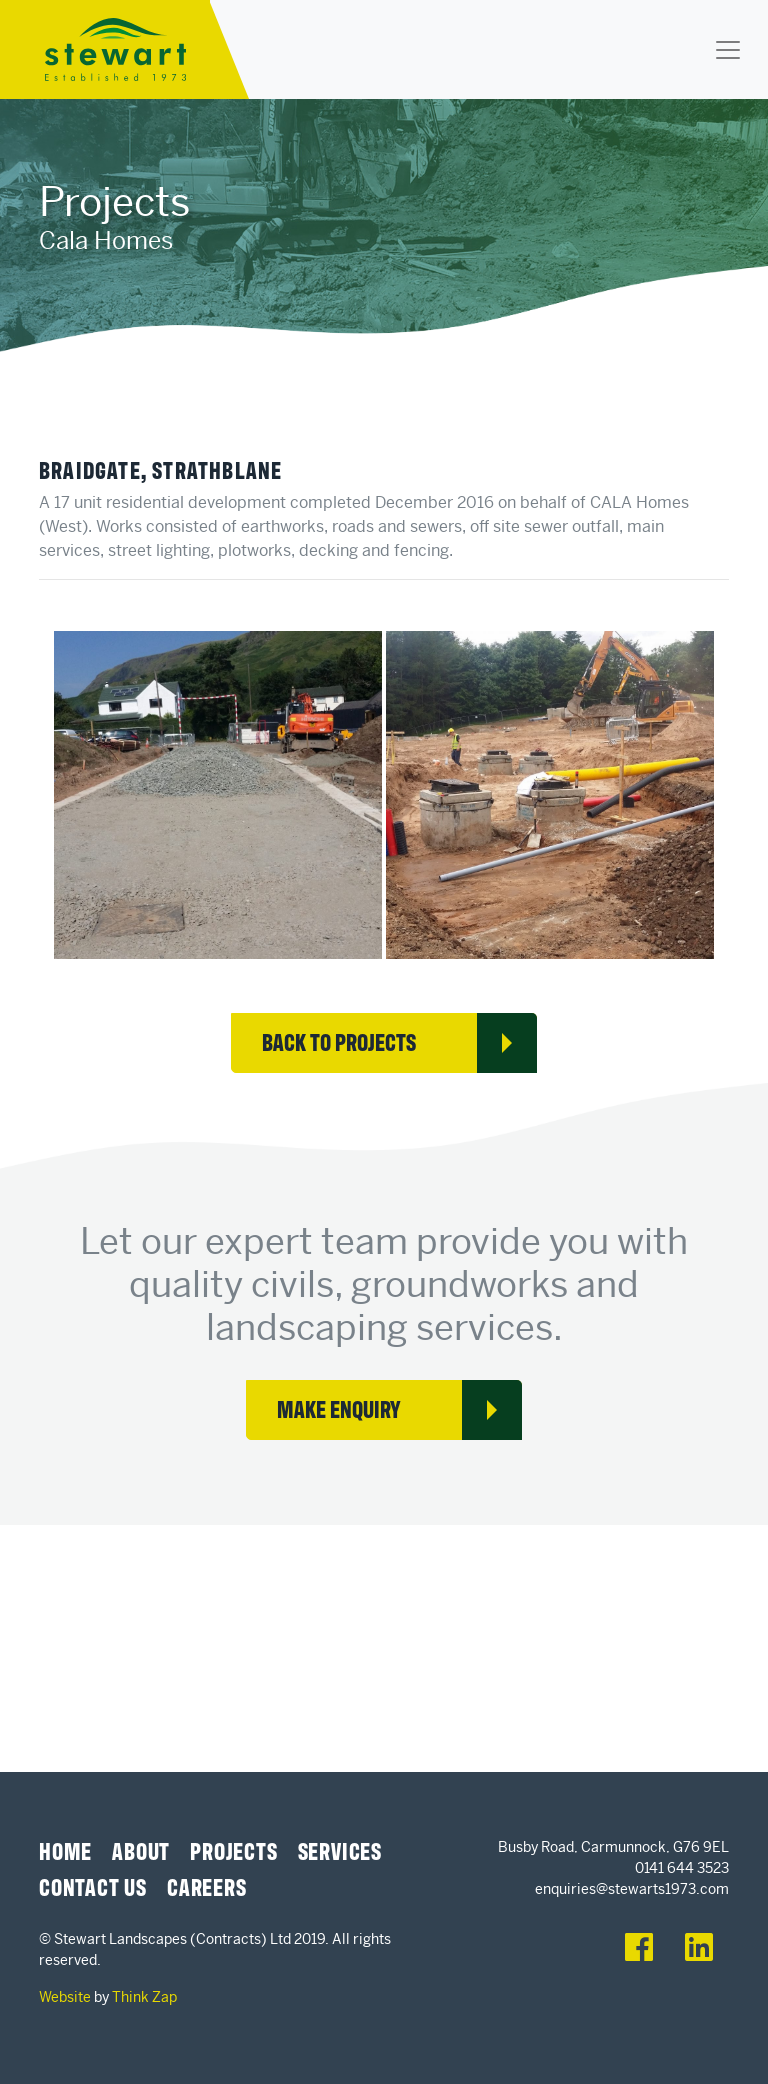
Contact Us (93, 1886)
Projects (233, 1850)
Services (340, 1850)
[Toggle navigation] (728, 50)
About (141, 1850)
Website (65, 1997)
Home (65, 1850)
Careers (207, 1886)
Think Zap (144, 1997)
